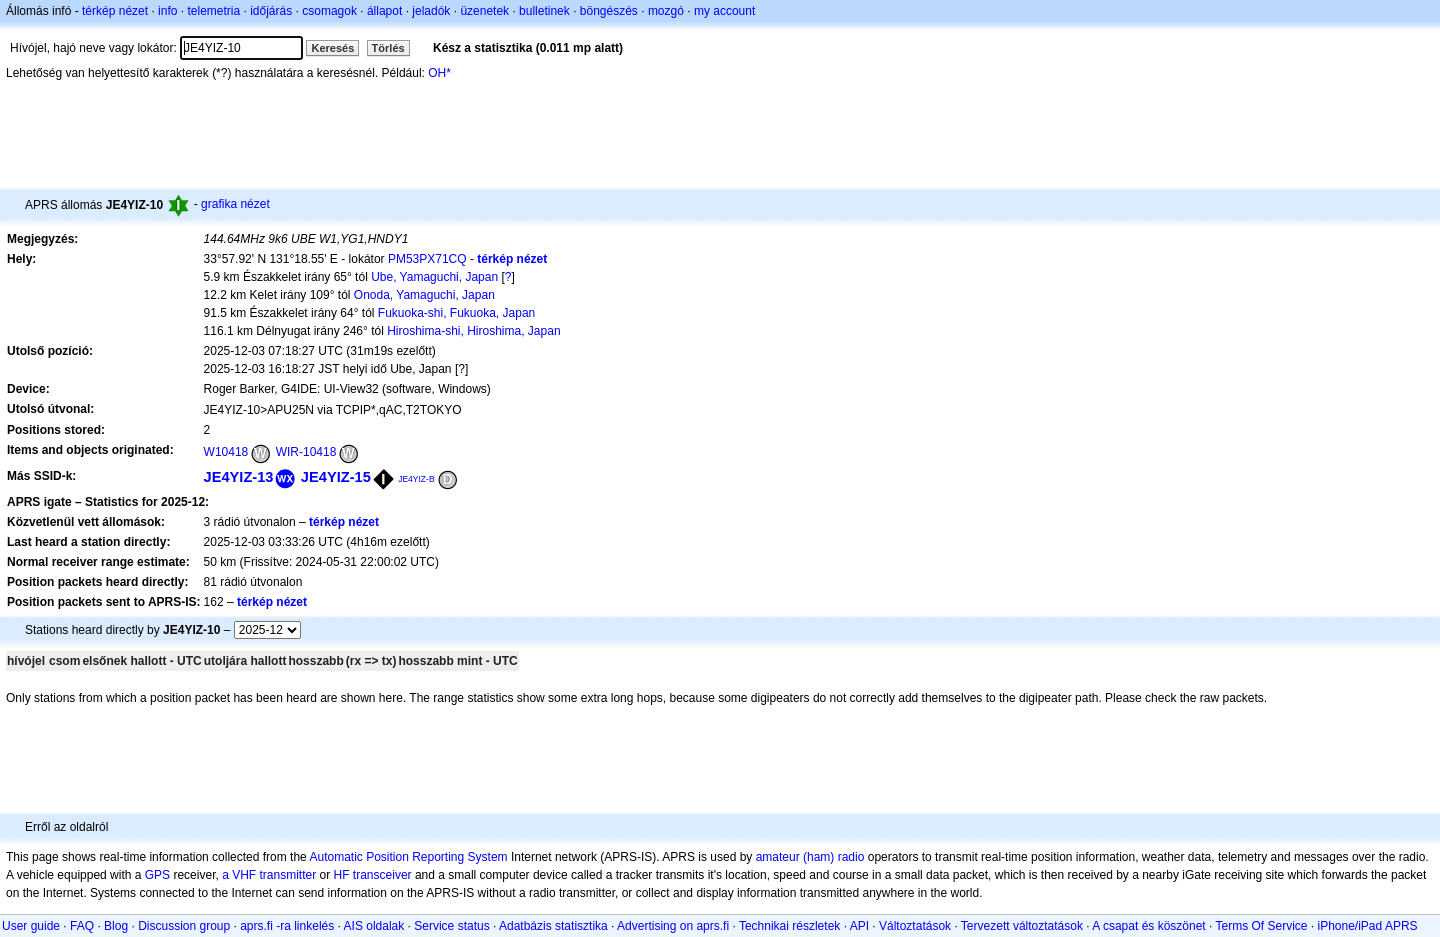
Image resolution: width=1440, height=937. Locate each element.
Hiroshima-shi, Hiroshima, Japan (473, 331)
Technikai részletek (789, 926)
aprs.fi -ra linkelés (287, 926)
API (859, 926)
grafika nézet (235, 204)
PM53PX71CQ (427, 259)
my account (724, 11)
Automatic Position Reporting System (408, 857)
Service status (451, 926)
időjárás (271, 11)
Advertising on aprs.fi (673, 926)
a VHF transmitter (269, 875)
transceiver (382, 875)
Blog (116, 926)
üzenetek (484, 11)
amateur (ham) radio (810, 857)
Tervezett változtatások (1022, 926)
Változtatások (915, 926)
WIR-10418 (306, 452)
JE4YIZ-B (416, 479)
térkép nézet (115, 11)
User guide (31, 926)
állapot (384, 11)
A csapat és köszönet (1148, 926)
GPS (157, 875)
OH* (439, 73)
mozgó (666, 11)
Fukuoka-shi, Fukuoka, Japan (456, 313)
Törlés (388, 48)
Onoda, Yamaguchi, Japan (424, 295)
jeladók (431, 11)
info (167, 11)
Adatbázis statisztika (553, 926)
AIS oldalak (374, 926)
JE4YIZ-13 (239, 477)
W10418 (226, 452)
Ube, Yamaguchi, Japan (434, 277)
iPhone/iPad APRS (1368, 926)
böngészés (609, 11)
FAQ (82, 926)
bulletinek (544, 11)
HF (342, 875)
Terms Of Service (1261, 926)
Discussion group (184, 926)
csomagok (329, 11)
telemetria (213, 11)
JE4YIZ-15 (336, 477)
